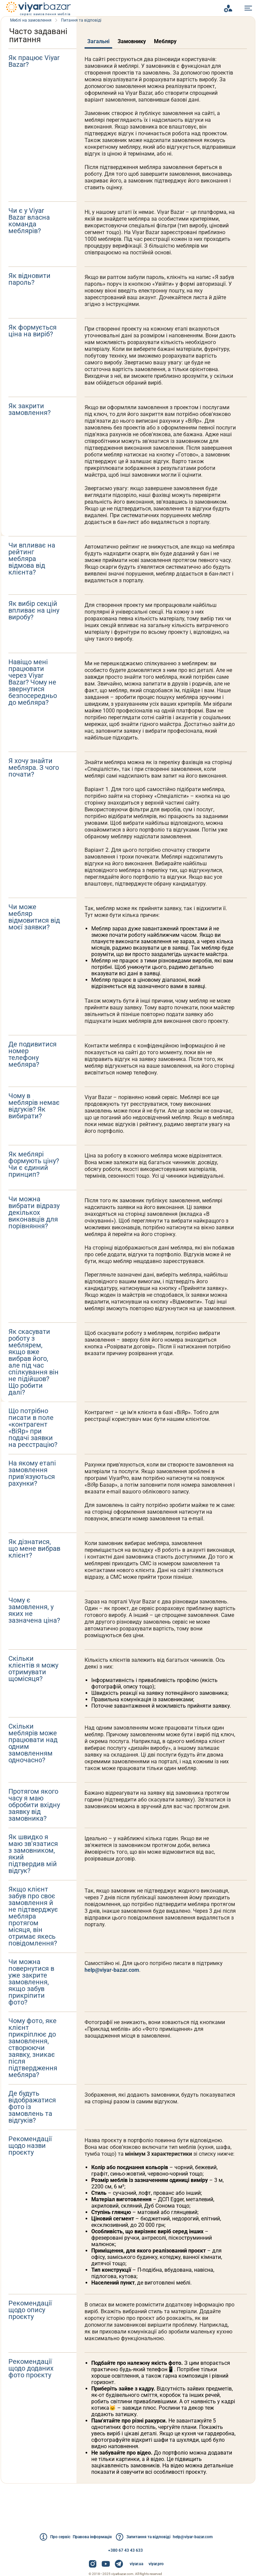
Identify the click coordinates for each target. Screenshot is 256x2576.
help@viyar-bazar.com (114, 2037)
